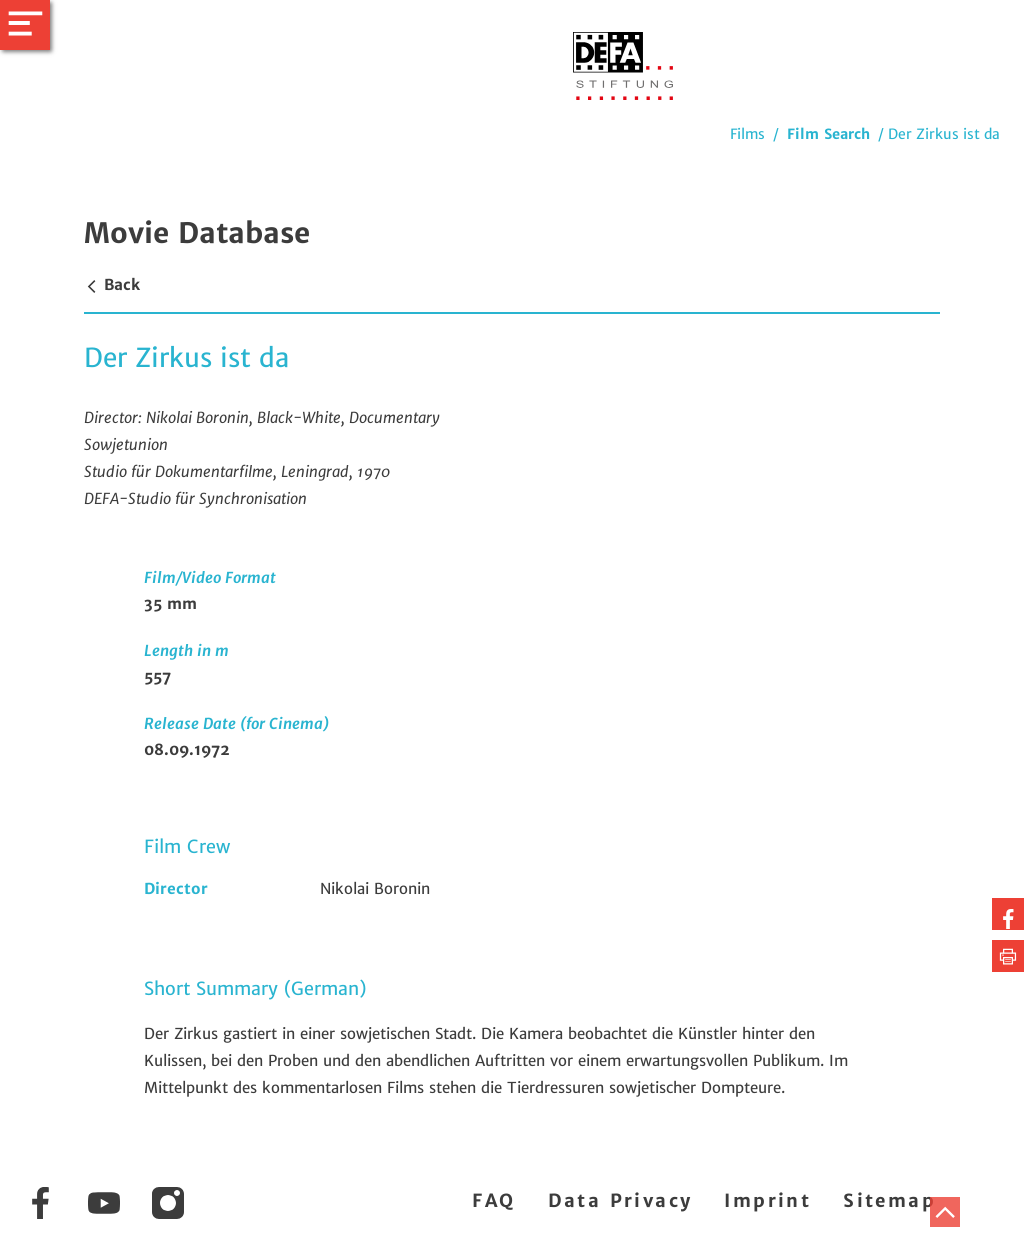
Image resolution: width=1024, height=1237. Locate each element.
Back (112, 284)
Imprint (767, 1200)
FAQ (493, 1200)
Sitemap (889, 1200)
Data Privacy (620, 1200)
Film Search (828, 134)
